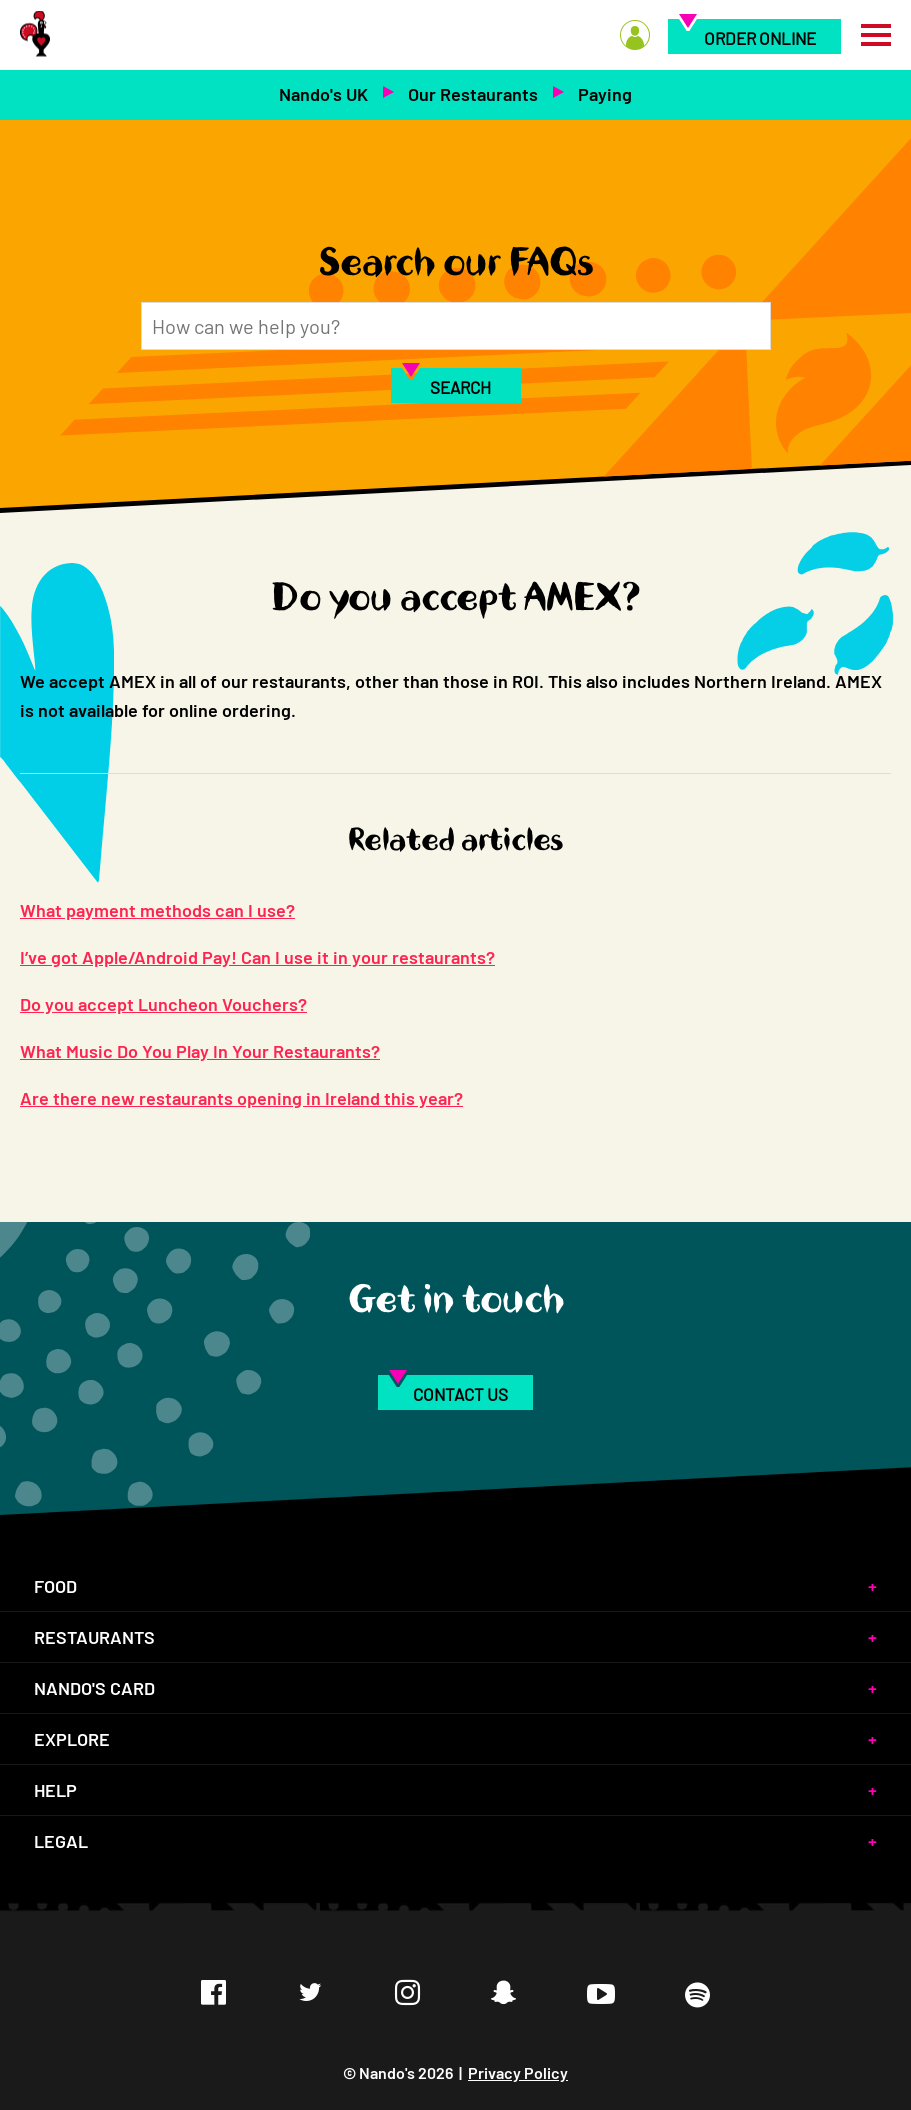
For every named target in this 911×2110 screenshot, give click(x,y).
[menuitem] (635, 59)
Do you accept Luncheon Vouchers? (163, 1004)
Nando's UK (323, 94)
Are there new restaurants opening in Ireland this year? (241, 1098)
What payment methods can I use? (157, 910)
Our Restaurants (473, 94)
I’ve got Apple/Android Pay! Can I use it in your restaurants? (257, 957)
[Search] (456, 326)
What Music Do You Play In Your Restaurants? (200, 1051)
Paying (605, 94)
